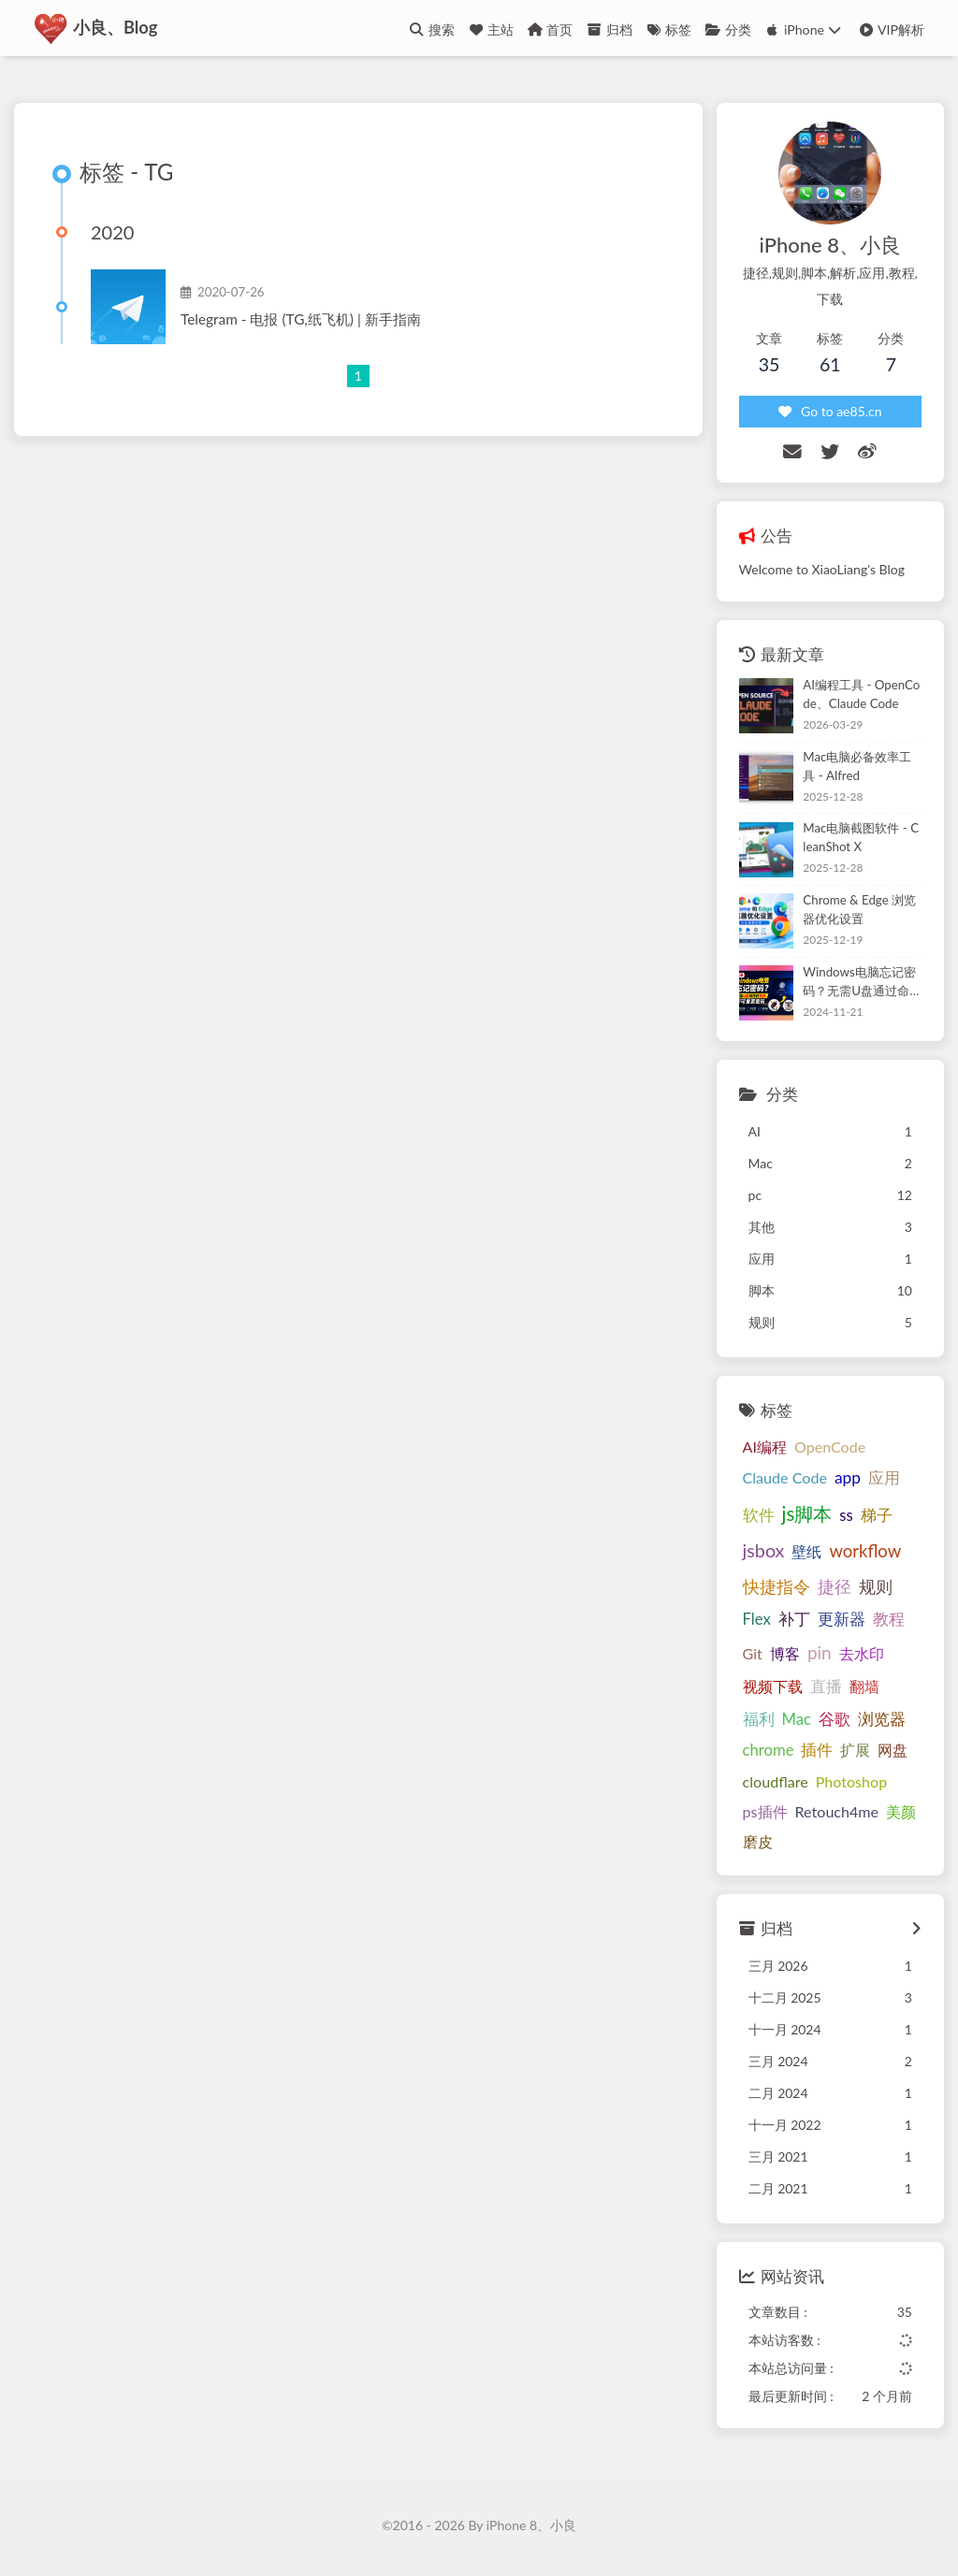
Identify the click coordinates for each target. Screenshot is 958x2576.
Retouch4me (837, 1811)
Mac (796, 1719)
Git (752, 1653)
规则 (876, 1586)
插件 (817, 1751)
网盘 (892, 1750)
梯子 (877, 1515)
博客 (785, 1653)
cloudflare (775, 1781)
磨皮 (758, 1842)
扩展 (855, 1750)
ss (845, 1515)
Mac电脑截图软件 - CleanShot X (861, 838)
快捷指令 (776, 1586)
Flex (757, 1619)
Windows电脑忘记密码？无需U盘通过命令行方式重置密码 (859, 982)
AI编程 (765, 1446)
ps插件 (765, 1811)
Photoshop (852, 1781)
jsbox (764, 1551)
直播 (826, 1686)
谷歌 (834, 1719)
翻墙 (864, 1686)
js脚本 (807, 1513)
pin (819, 1652)
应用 (884, 1477)
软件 (759, 1515)
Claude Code (785, 1477)
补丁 (794, 1619)
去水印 (861, 1653)
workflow (865, 1551)
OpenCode (829, 1446)
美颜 (901, 1811)
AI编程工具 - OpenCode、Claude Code (861, 695)
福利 (759, 1719)
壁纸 (806, 1552)
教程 (889, 1619)
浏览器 (882, 1719)
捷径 (834, 1586)
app (848, 1477)
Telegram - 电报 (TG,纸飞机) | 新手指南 (301, 319)
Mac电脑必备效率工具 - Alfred (857, 766)
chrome (768, 1751)
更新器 (841, 1619)
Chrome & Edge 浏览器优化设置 (859, 910)
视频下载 (773, 1686)
